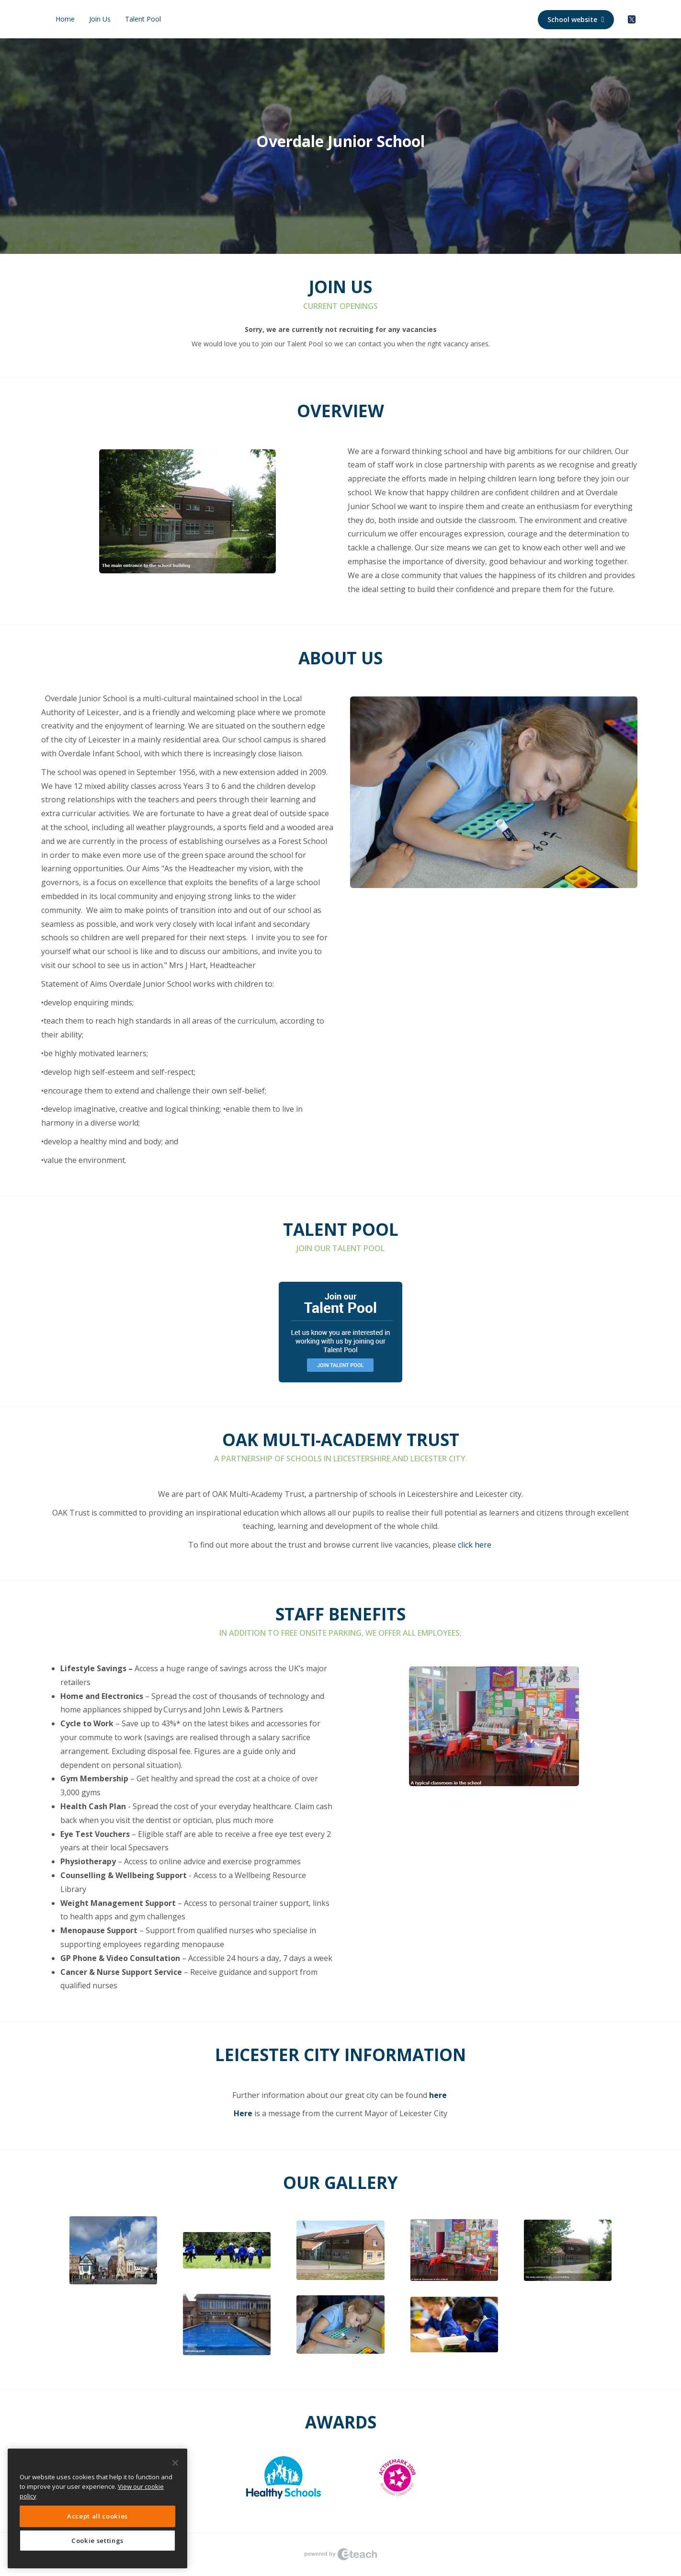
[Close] (175, 2462)
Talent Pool (143, 18)
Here (243, 2113)
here (438, 2095)
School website (575, 19)
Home (65, 18)
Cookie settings (97, 2540)
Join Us (100, 18)
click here (474, 1544)
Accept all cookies (97, 2516)
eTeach (340, 2554)
